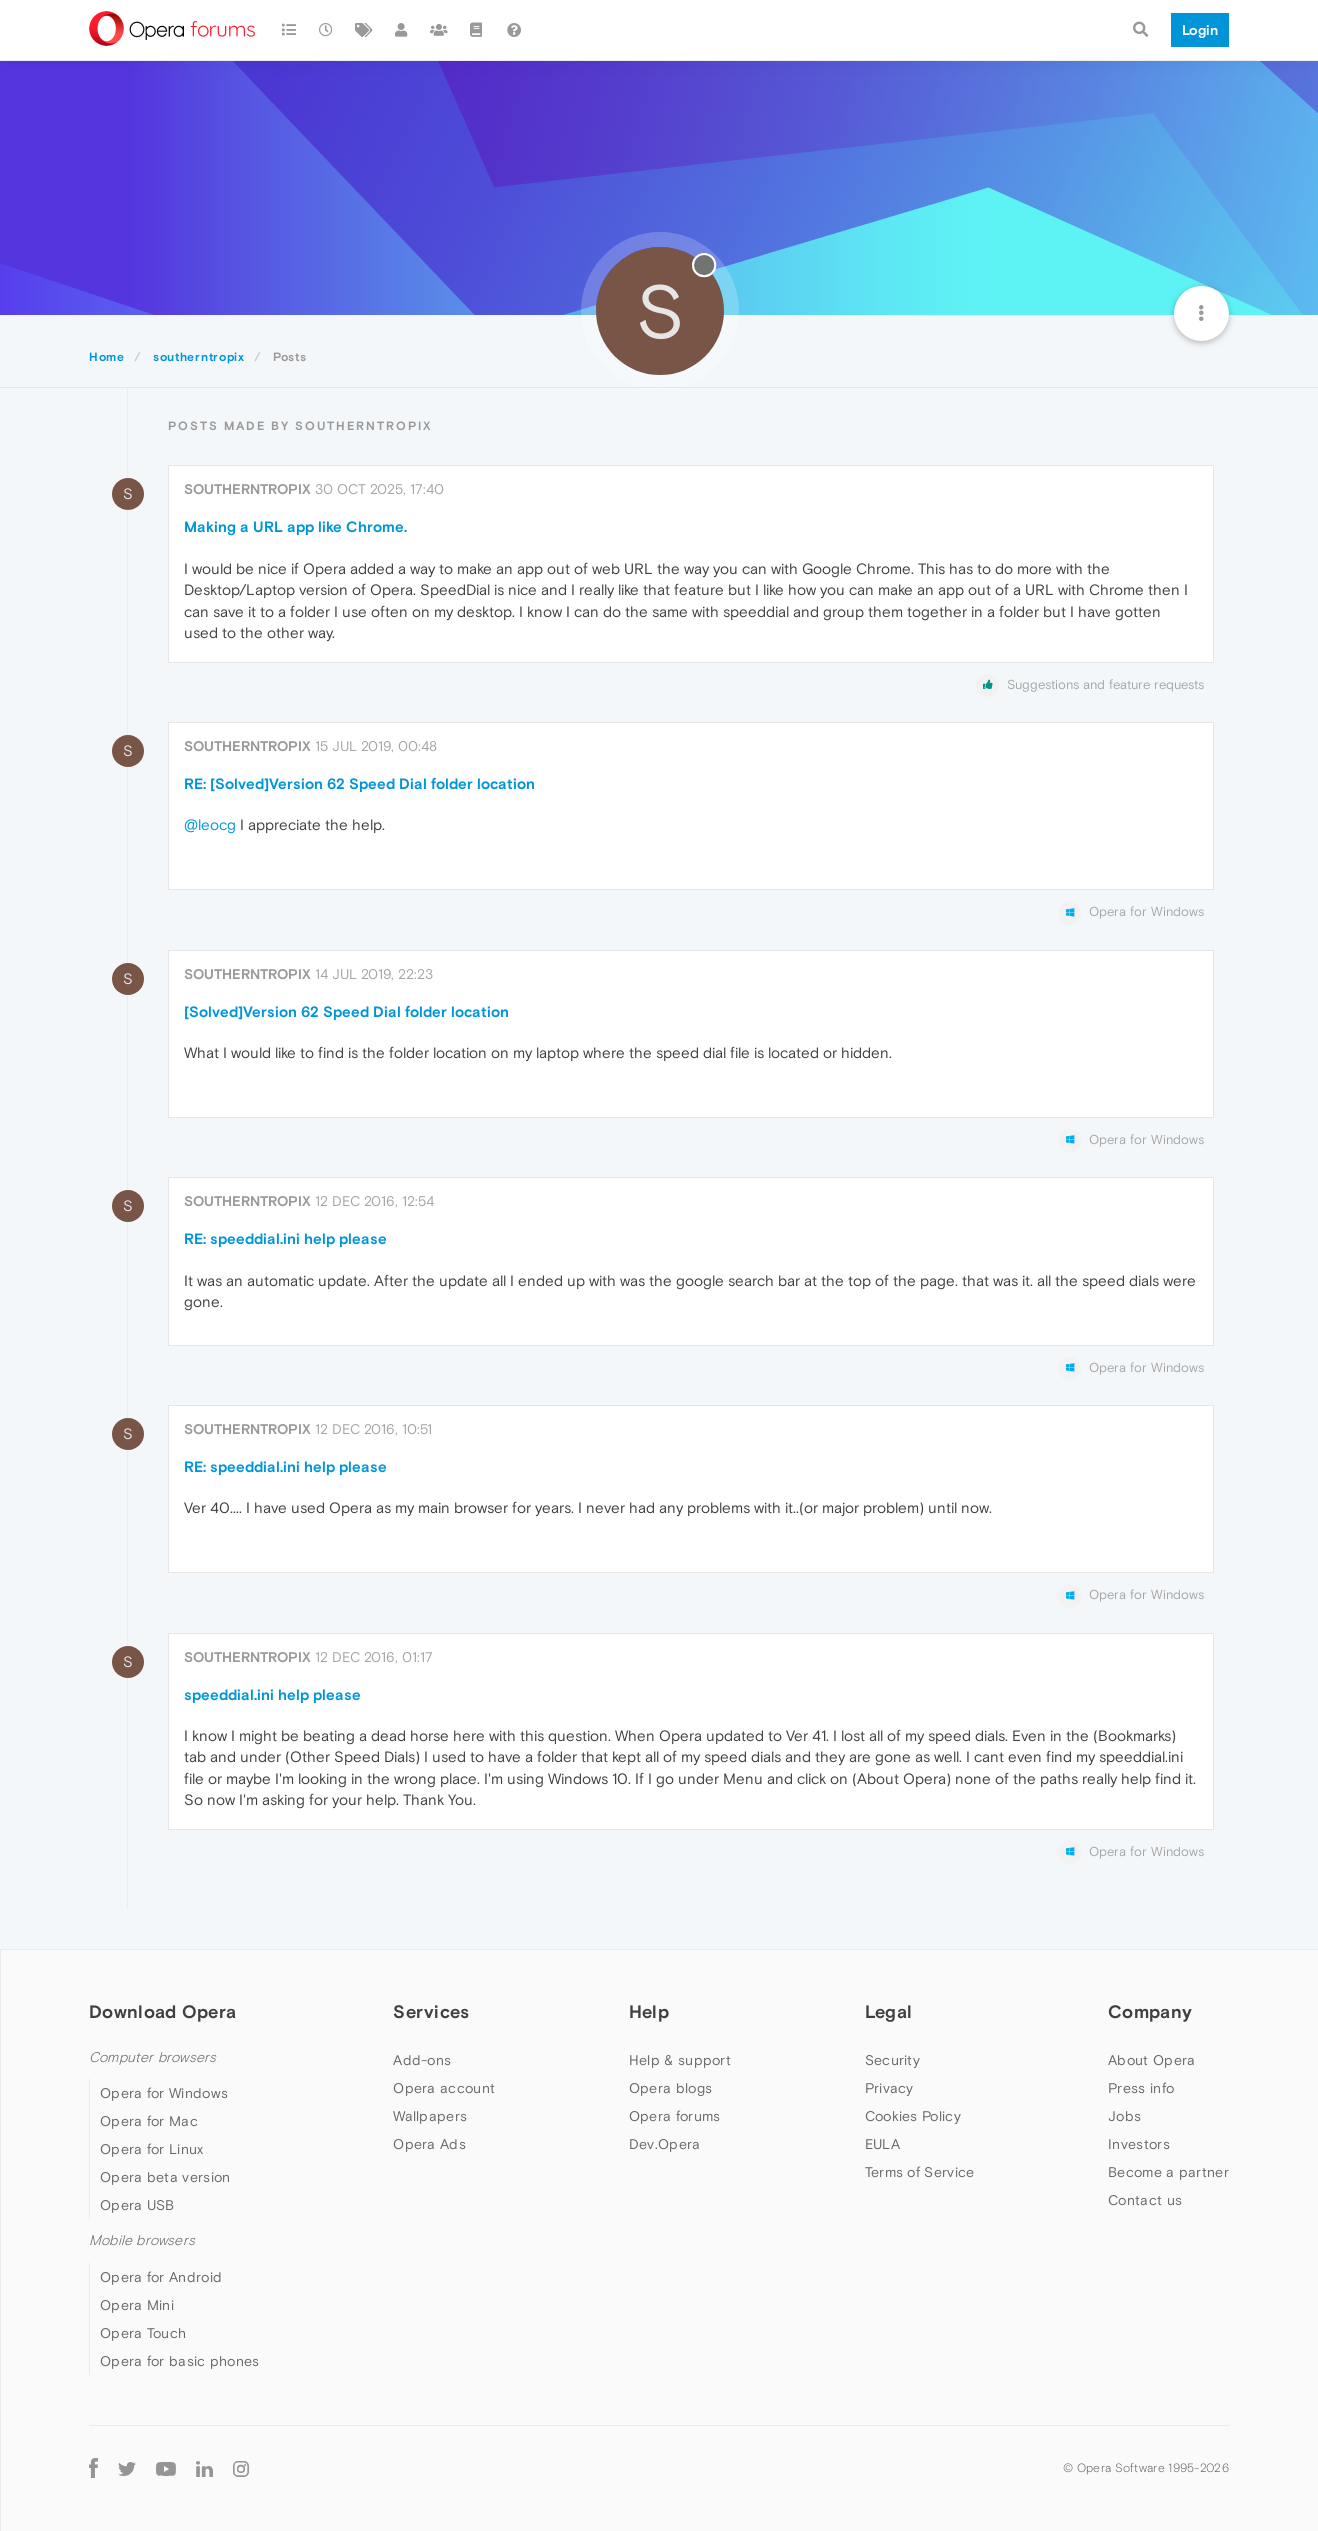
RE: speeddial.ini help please (285, 1238)
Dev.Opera (665, 2144)
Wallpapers (430, 2116)
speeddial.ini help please (272, 1694)
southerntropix (247, 489)
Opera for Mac (149, 2121)
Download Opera (162, 2011)
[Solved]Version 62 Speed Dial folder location (346, 1011)
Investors (1139, 2144)
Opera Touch (143, 2333)
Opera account (444, 2088)
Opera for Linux (152, 2149)
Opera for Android (161, 2277)
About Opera (1151, 2060)
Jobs (1124, 2116)
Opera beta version (165, 2177)
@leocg (210, 824)
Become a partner (1168, 2172)
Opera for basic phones (180, 2361)
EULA (882, 2144)
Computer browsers (152, 2057)
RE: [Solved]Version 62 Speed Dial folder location (359, 783)
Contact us (1145, 2200)
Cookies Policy (913, 2116)
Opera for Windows (164, 2093)
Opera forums (675, 2116)
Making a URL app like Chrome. (295, 526)
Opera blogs (670, 2088)
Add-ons (422, 2060)
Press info (1141, 2088)
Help (649, 2011)
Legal (889, 2011)
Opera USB (137, 2205)
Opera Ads (429, 2144)
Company (1150, 2011)
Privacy (889, 2088)
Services (431, 2011)
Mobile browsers (142, 2240)
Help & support (680, 2060)
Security (892, 2060)
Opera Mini (137, 2305)
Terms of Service (920, 2172)
